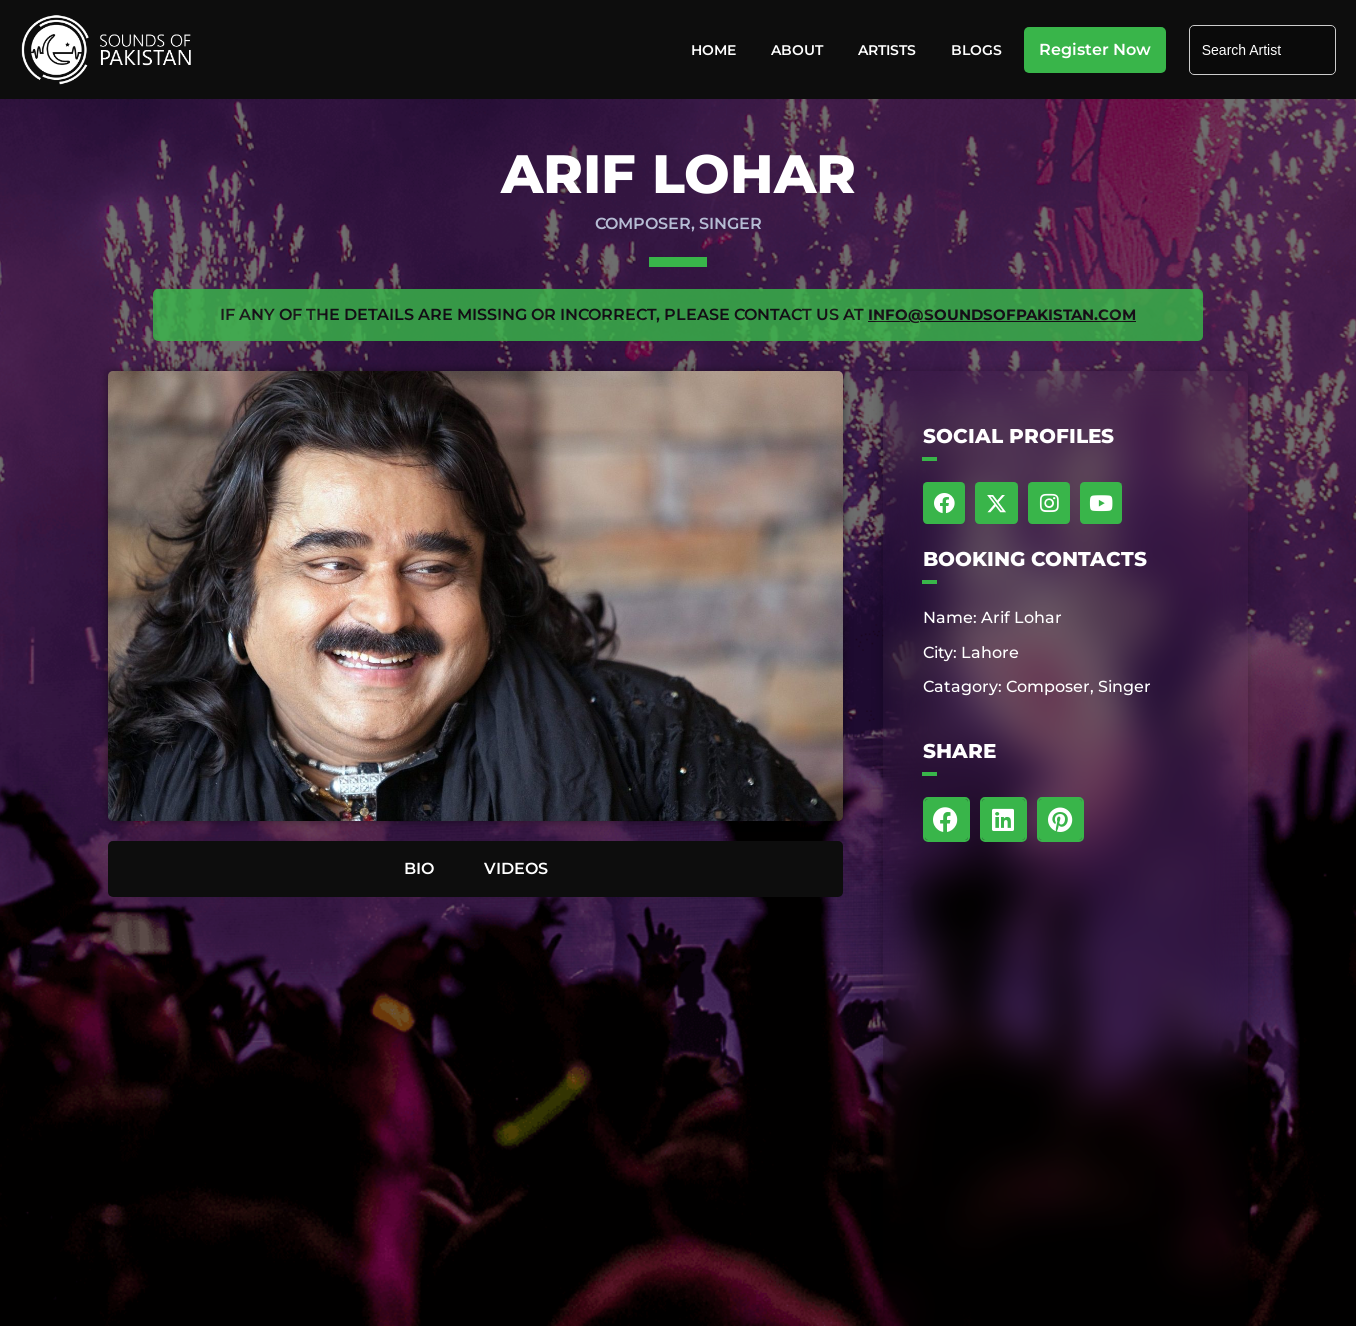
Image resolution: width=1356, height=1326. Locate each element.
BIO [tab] (419, 867)
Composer (643, 223)
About (797, 50)
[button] (946, 820)
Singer (730, 223)
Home (713, 50)
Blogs (976, 50)
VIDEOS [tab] (516, 867)
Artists (887, 50)
